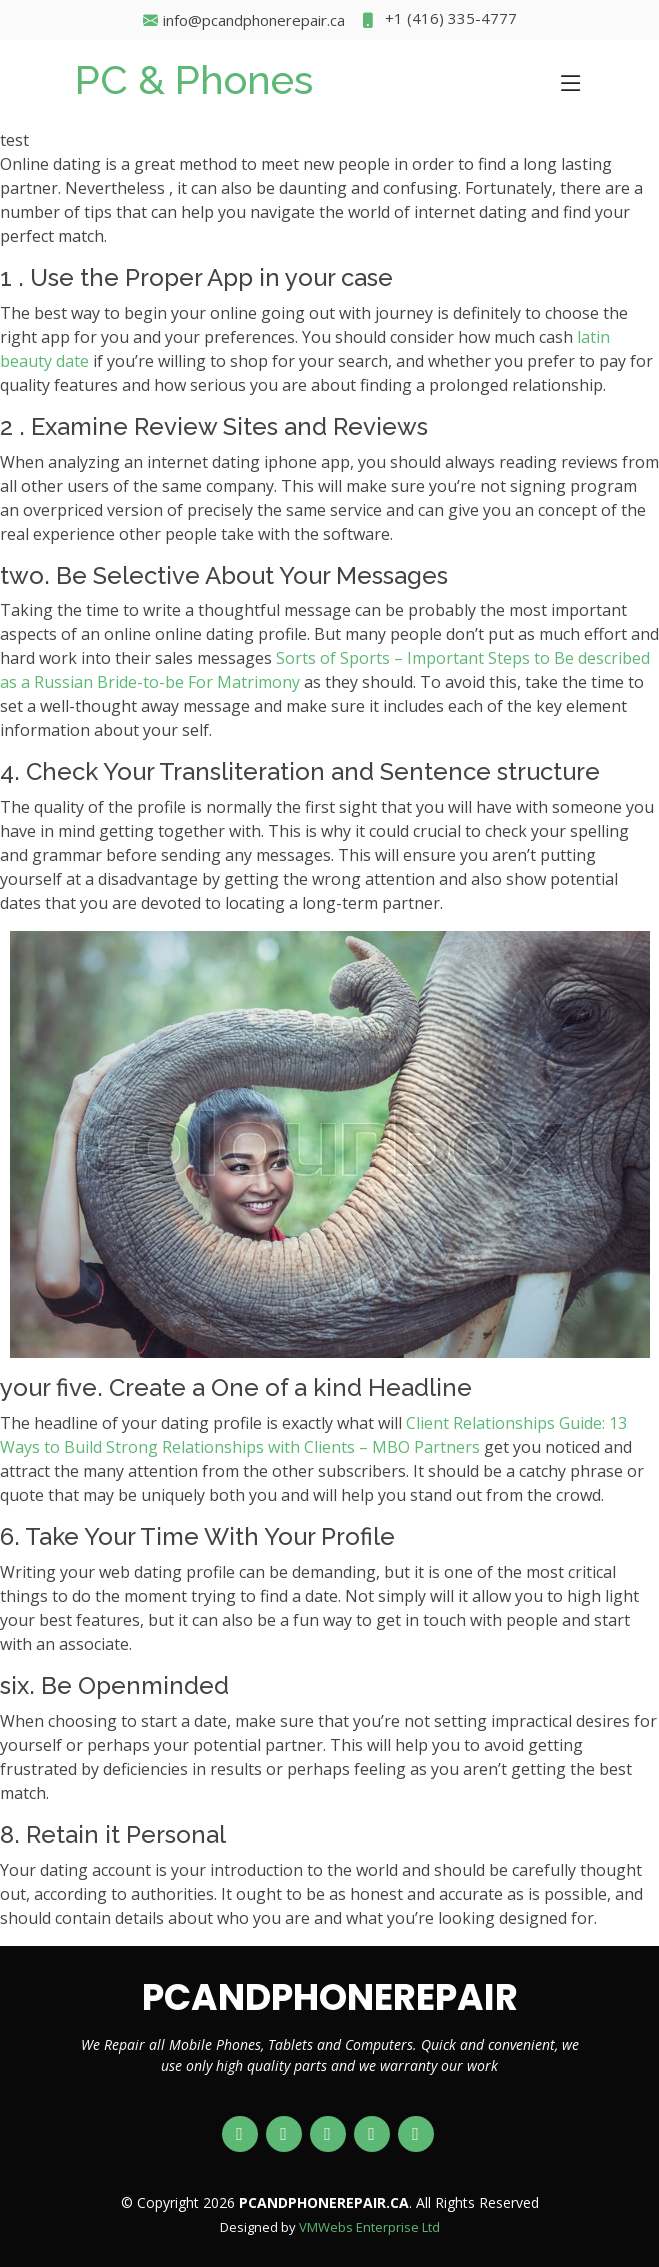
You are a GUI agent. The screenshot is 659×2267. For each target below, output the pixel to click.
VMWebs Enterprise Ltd (369, 2227)
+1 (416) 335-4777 (438, 20)
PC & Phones (194, 79)
